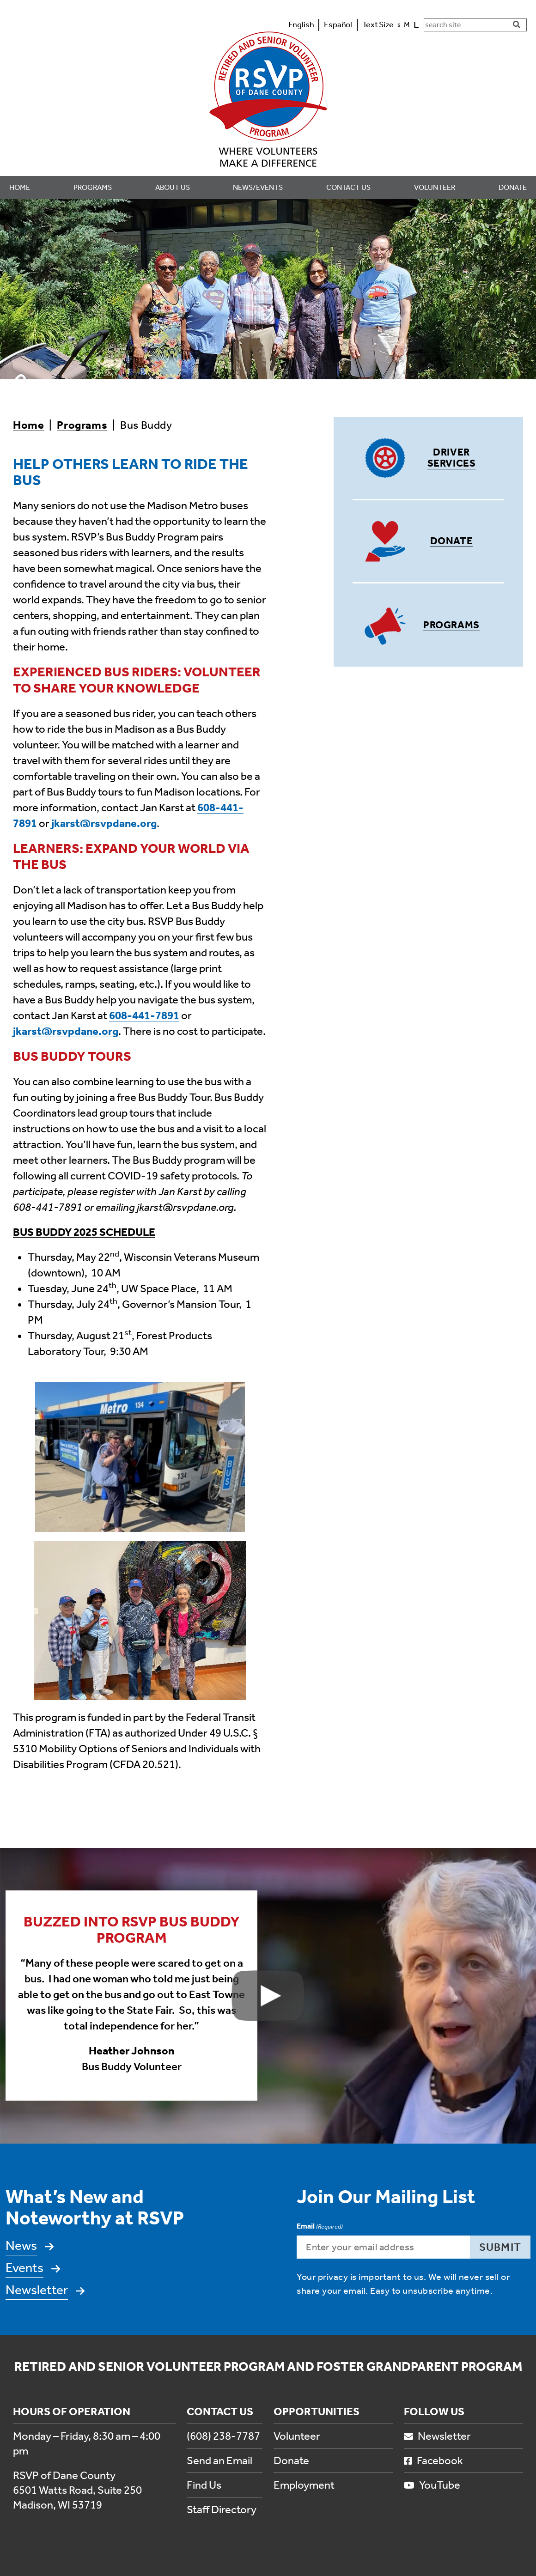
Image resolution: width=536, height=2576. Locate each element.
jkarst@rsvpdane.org (104, 823)
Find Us (204, 2485)
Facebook (433, 2460)
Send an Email (219, 2460)
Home (28, 425)
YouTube (432, 2485)
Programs (82, 425)
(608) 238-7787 (223, 2436)
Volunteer (297, 2436)
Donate (451, 541)
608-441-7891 (144, 1015)
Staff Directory (221, 2509)
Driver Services (451, 458)
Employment (304, 2485)
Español (338, 24)
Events (24, 2267)
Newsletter (37, 2289)
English (301, 24)
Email (320, 2226)
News (21, 2245)
